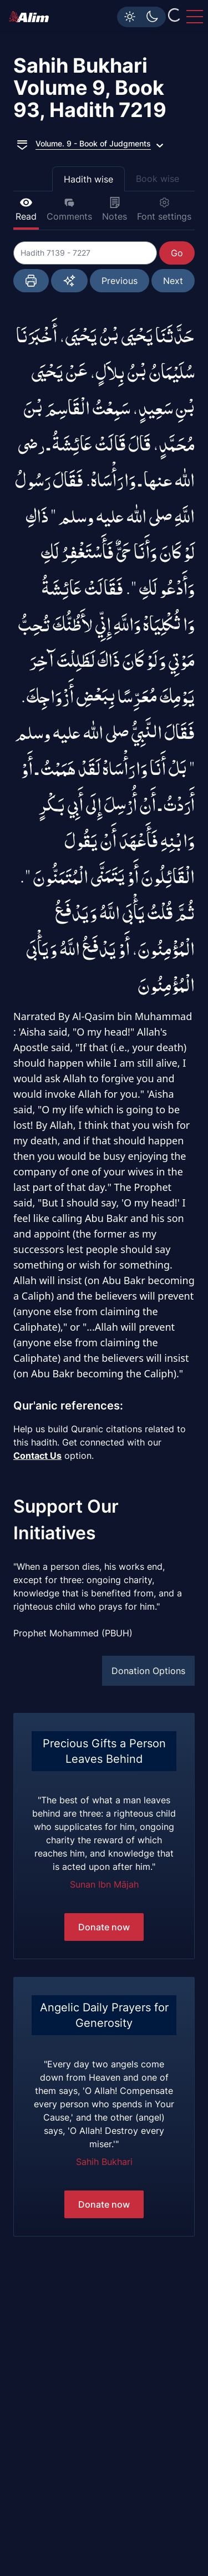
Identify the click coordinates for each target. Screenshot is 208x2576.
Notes (114, 209)
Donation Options (148, 1670)
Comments (69, 209)
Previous (120, 280)
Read (26, 209)
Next (173, 280)
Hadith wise (88, 179)
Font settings (164, 209)
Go (177, 252)
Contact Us (37, 1455)
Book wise (157, 178)
